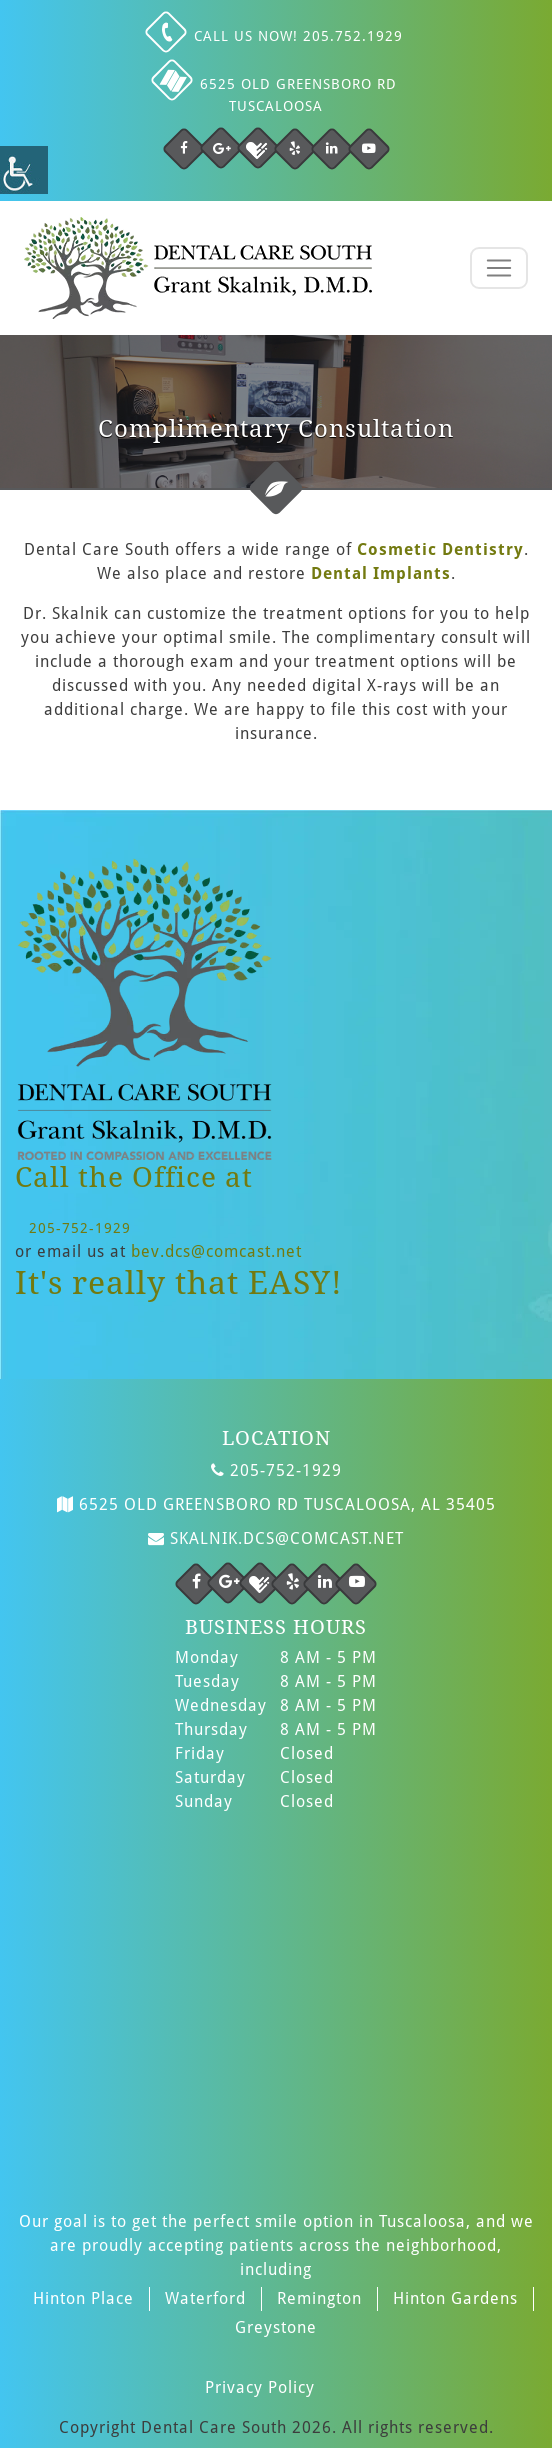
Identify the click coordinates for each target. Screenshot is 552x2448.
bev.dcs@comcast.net (216, 1251)
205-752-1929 (80, 1228)
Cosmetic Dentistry (440, 549)
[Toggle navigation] (499, 268)
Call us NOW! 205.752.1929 (276, 36)
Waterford (205, 2298)
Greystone (276, 2327)
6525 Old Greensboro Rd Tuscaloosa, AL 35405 (276, 1502)
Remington (319, 2298)
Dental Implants (381, 573)
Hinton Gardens (455, 2298)
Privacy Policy (260, 2387)
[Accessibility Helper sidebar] (24, 170)
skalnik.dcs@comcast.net (276, 1536)
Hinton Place (83, 2298)
